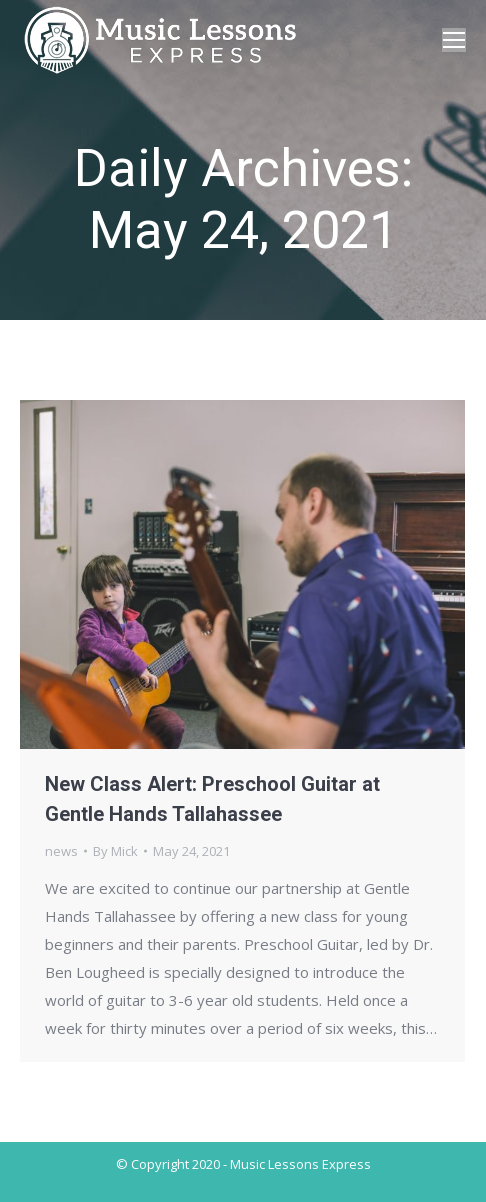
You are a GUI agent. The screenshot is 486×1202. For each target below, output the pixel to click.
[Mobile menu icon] (454, 40)
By (115, 851)
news (61, 851)
